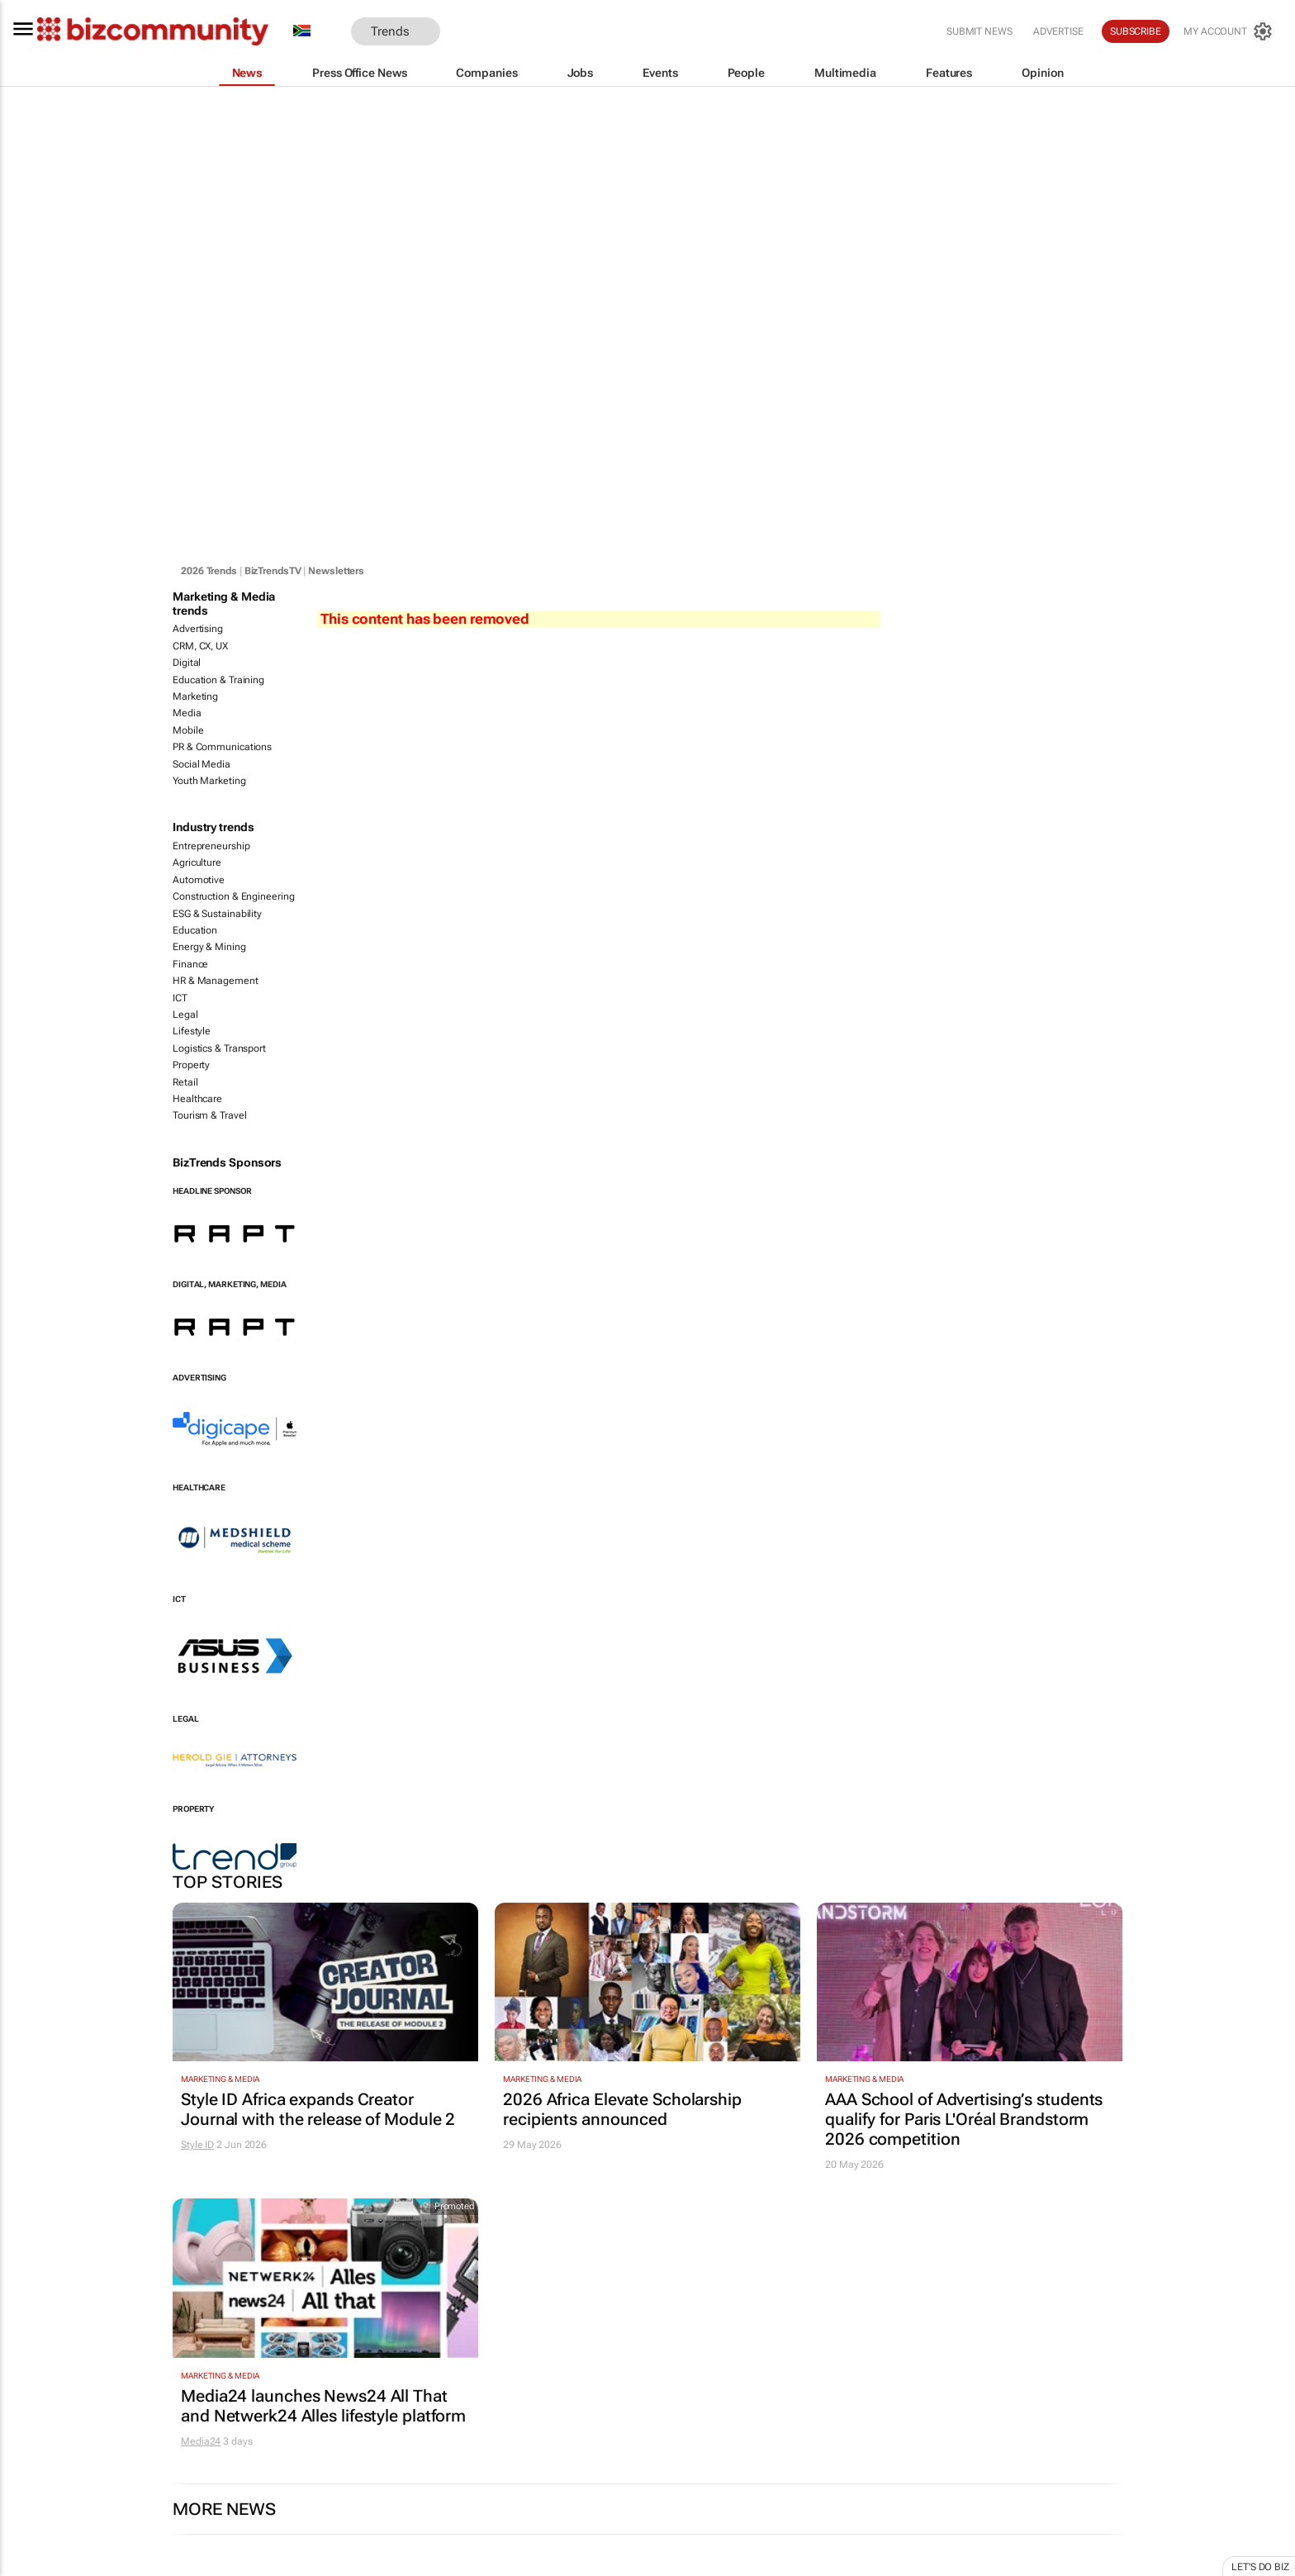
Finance (190, 964)
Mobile (188, 730)
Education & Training (218, 680)
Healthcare (197, 1099)
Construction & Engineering (233, 896)
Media (187, 713)
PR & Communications (222, 747)
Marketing (195, 696)
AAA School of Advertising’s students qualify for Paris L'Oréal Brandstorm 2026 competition (964, 2119)
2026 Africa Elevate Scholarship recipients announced (622, 2109)
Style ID (197, 2145)
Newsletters (336, 571)
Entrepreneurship (211, 846)
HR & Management (216, 980)
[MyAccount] (1229, 31)
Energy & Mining (209, 947)
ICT (180, 998)
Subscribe (1135, 31)
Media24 (201, 2441)
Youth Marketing (209, 781)
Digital (187, 662)
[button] (465, 32)
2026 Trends (209, 571)
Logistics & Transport (219, 1048)
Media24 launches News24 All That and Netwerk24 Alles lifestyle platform (323, 2406)
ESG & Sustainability (217, 914)
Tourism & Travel (209, 1115)
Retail (185, 1082)
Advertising (198, 628)
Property (191, 1065)
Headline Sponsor (212, 1190)
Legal (185, 1014)
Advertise (1058, 31)
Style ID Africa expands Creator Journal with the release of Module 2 (318, 2109)
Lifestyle (192, 1031)
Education (195, 930)
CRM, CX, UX (200, 646)
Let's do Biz (1260, 2567)
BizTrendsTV (272, 571)
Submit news (979, 31)
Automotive (199, 880)
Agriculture (197, 862)
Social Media (201, 764)
